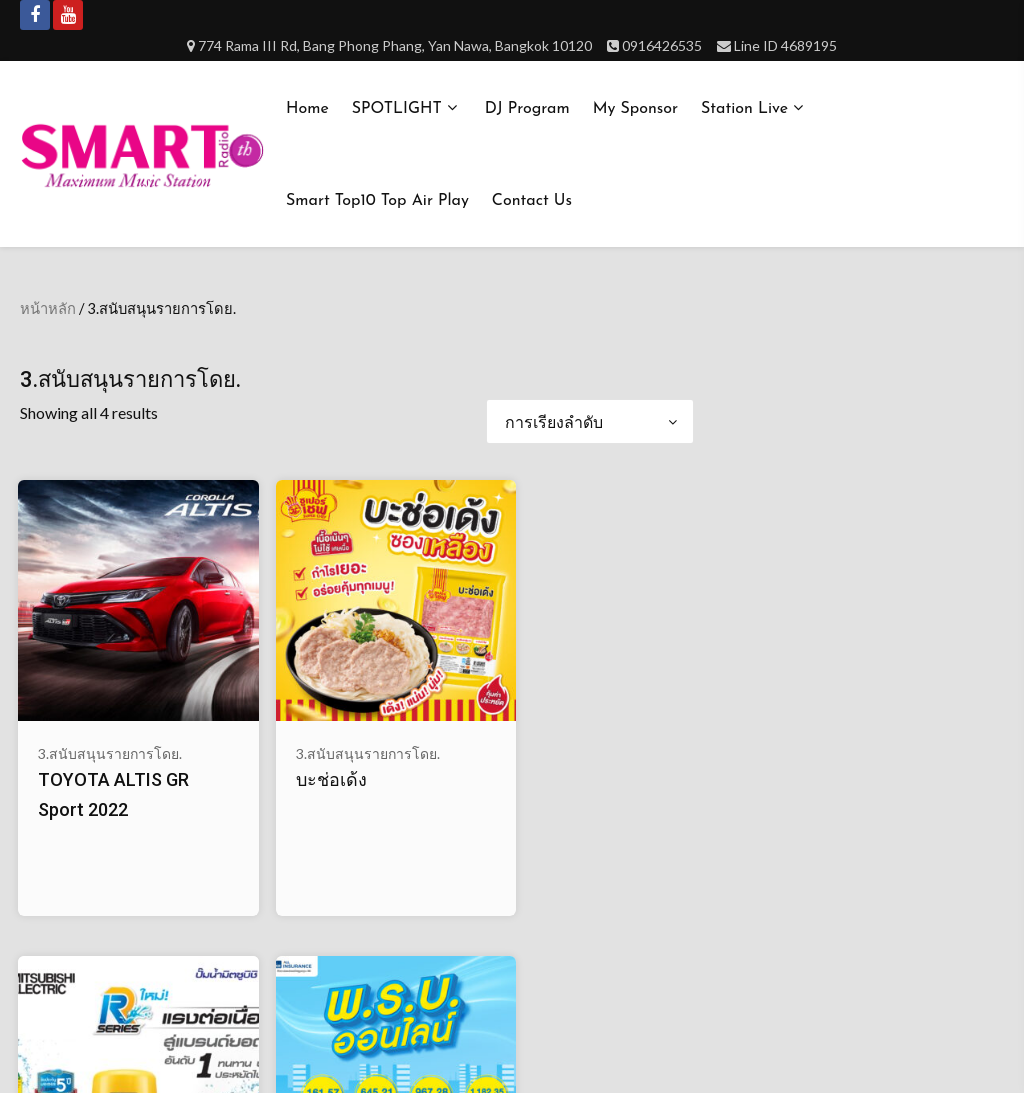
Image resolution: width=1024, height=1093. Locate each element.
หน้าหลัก (48, 308)
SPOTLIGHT (397, 109)
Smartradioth (504, 1050)
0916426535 (662, 45)
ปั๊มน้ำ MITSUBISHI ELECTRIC (436, 742)
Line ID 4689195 (785, 45)
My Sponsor (635, 109)
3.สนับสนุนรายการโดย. (78, 675)
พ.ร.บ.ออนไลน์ (615, 711)
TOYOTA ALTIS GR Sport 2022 (85, 742)
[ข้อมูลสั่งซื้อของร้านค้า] (590, 421)
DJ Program (527, 109)
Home (307, 109)
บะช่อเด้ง (248, 711)
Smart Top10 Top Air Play (377, 201)
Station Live (744, 109)
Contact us (532, 201)
